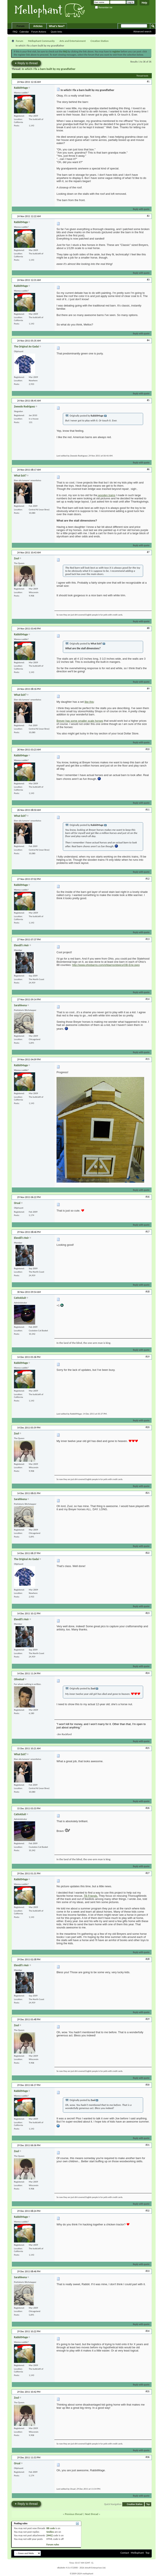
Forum (20, 26)
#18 (147, 1291)
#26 (147, 1808)
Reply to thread (26, 63)
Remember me (103, 7)
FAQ (15, 31)
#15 (147, 1059)
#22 (147, 1552)
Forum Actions (38, 31)
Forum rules (52, 2544)
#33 (147, 2271)
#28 (147, 1959)
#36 (147, 2457)
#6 (148, 469)
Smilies (50, 2531)
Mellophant (137, 2552)
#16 (147, 1196)
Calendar (24, 31)
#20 (147, 1427)
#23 (147, 1613)
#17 (147, 1231)
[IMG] (49, 2535)
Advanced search (142, 31)
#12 (147, 878)
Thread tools (142, 75)
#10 (147, 749)
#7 (148, 552)
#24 (147, 1673)
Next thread (91, 2514)
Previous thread (73, 2514)
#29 (147, 2019)
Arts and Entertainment (72, 40)
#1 (148, 81)
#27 (147, 1873)
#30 (147, 2084)
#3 (148, 279)
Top (148, 2504)
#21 (147, 1492)
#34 (147, 2331)
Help (144, 2)
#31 (147, 2144)
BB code (50, 2528)
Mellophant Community (41, 40)
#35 (147, 2391)
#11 (147, 809)
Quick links (56, 31)
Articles (38, 26)
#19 (147, 1356)
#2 (148, 215)
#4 (148, 340)
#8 (148, 628)
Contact (124, 2552)
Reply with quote (139, 209)
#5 (148, 400)
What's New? (57, 26)
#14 (147, 999)
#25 (147, 1748)
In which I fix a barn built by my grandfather (48, 69)
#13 (147, 939)
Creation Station (100, 40)
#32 (147, 2210)
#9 (148, 688)
